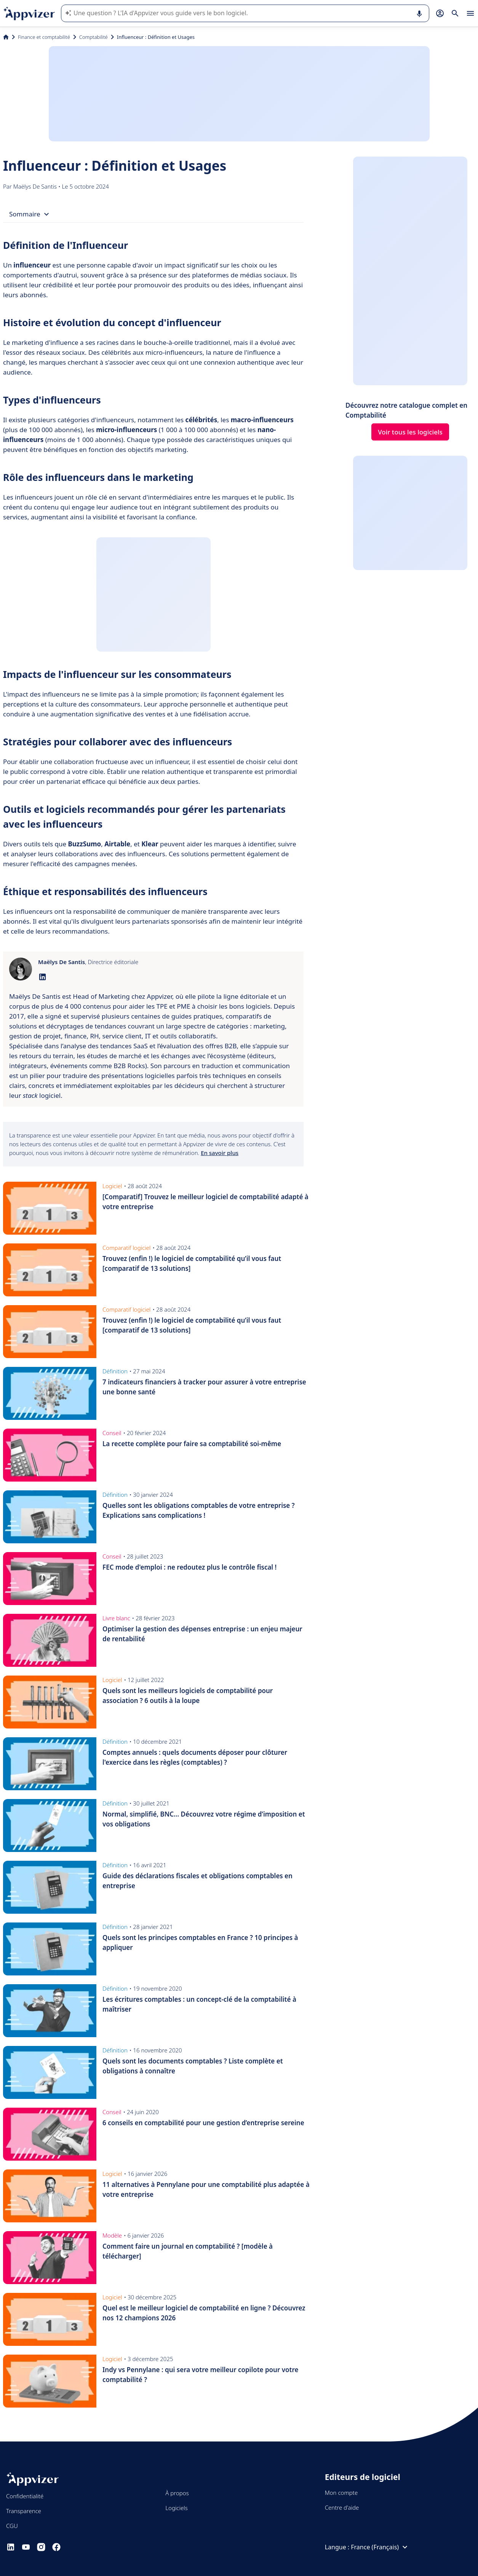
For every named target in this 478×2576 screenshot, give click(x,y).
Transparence (23, 2511)
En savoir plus (219, 1153)
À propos (177, 2493)
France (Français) (380, 2547)
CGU (12, 2526)
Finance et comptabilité (44, 37)
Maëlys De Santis (35, 186)
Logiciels (176, 2508)
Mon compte (341, 2492)
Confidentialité (24, 2496)
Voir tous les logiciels (410, 432)
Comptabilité (93, 37)
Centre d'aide (342, 2507)
